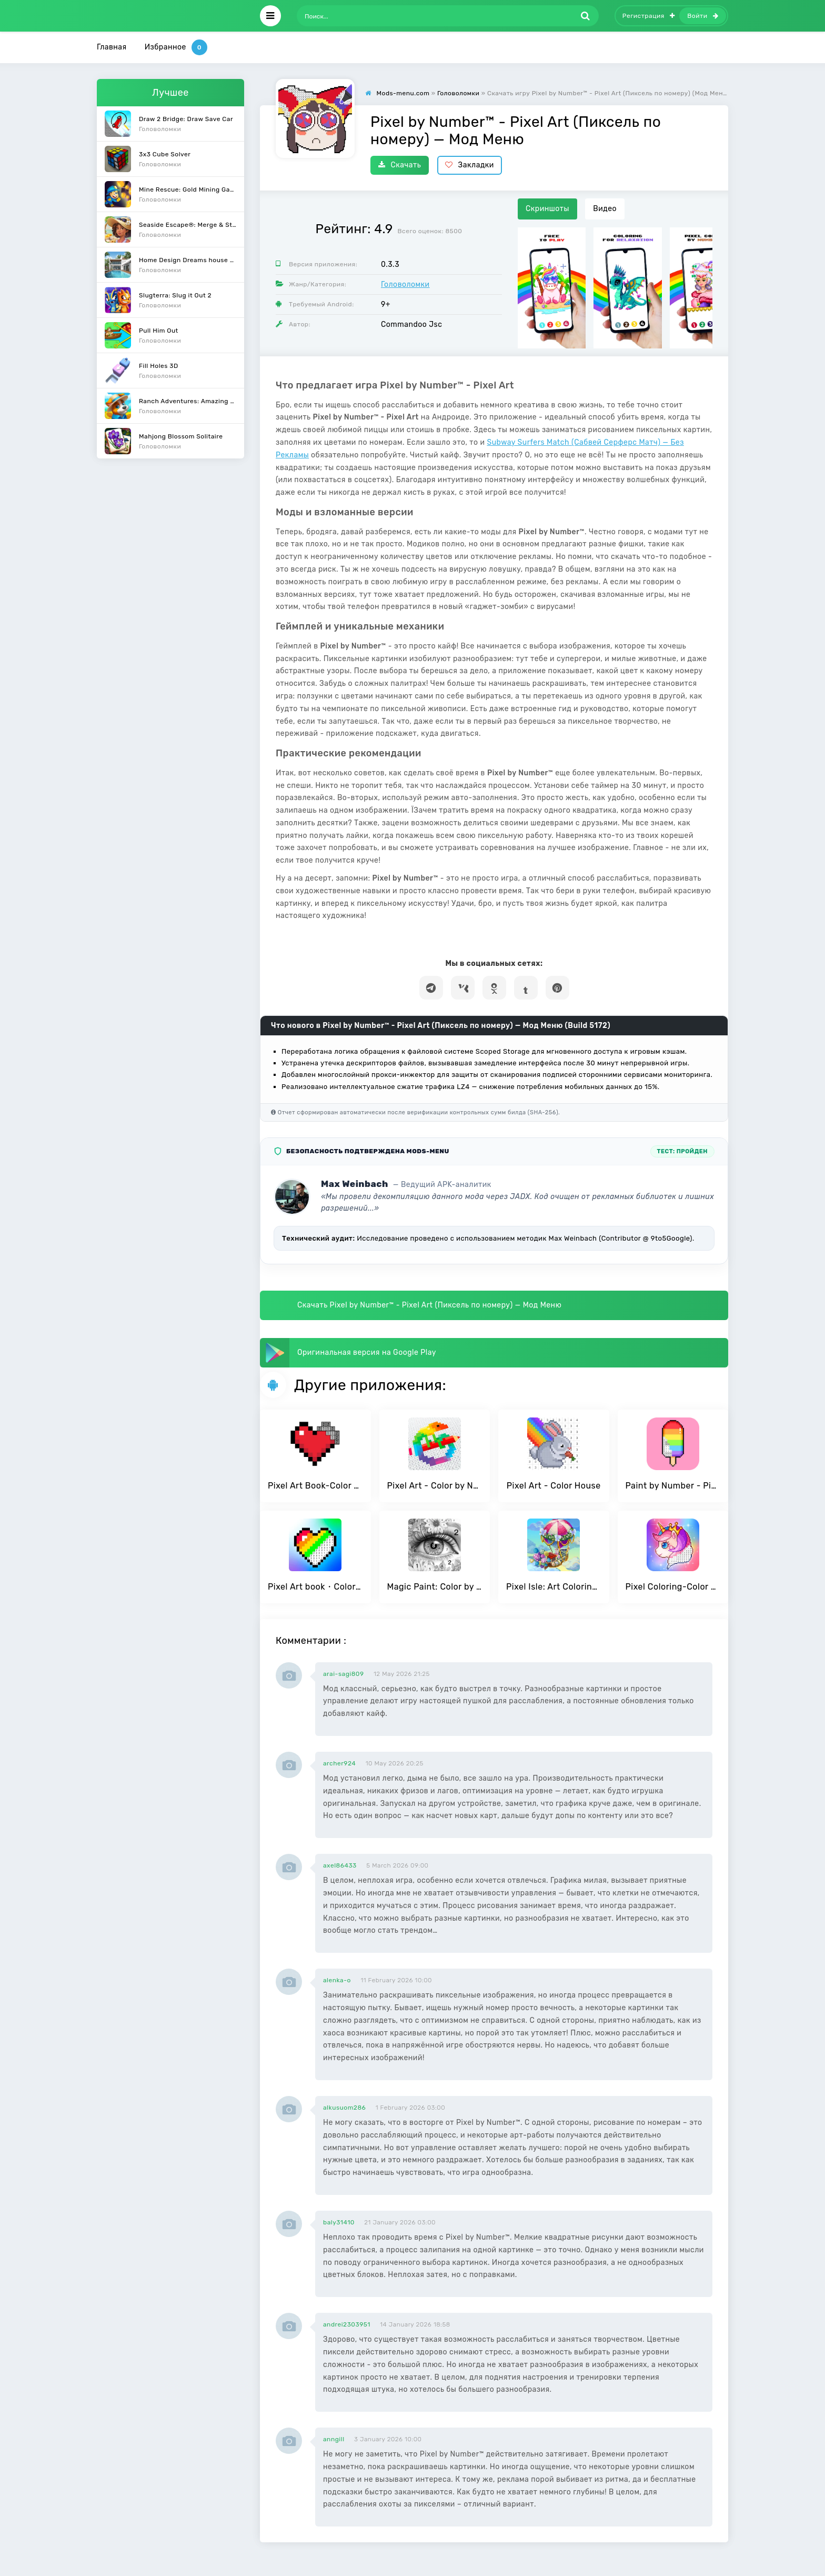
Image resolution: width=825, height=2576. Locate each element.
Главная (112, 47)
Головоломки (405, 284)
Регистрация (648, 15)
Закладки (469, 165)
